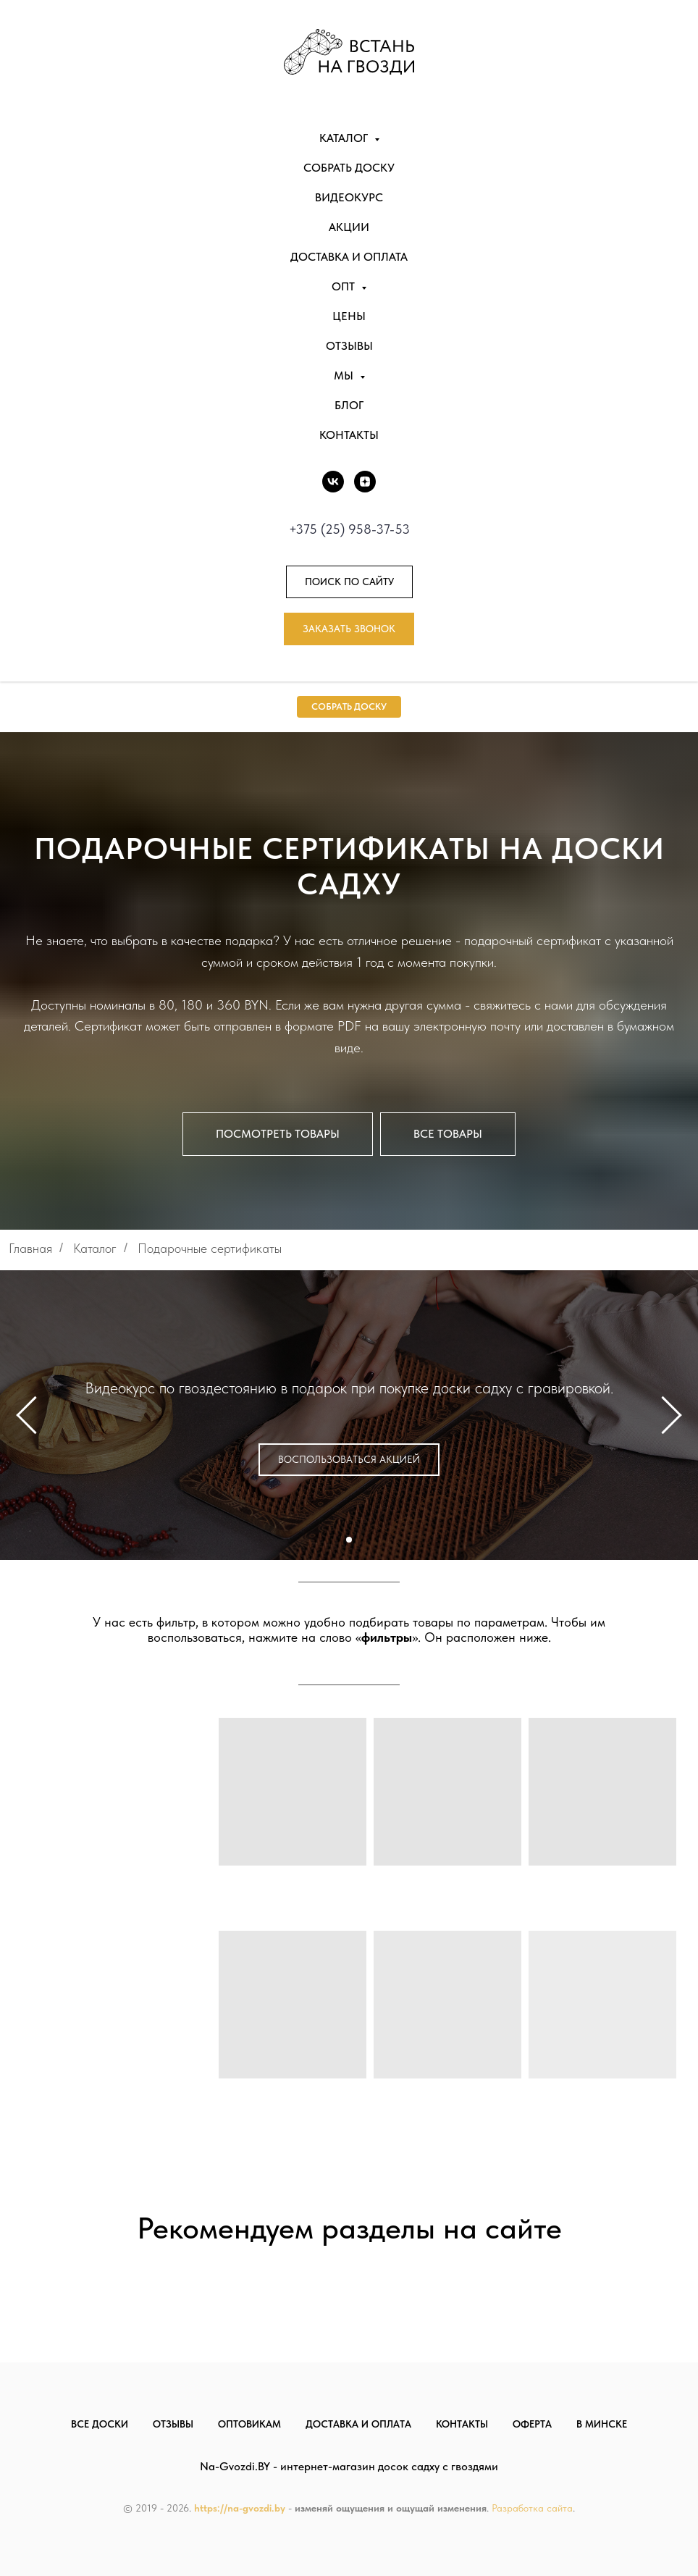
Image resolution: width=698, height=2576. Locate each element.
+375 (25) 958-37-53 (349, 529)
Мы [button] (345, 375)
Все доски (99, 2424)
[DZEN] (365, 481)
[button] (349, 629)
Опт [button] (345, 286)
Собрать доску (349, 168)
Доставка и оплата (349, 257)
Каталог (95, 1248)
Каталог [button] (345, 138)
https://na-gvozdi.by (239, 2508)
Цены (349, 316)
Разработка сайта (532, 2508)
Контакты (349, 435)
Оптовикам (249, 2424)
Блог (349, 405)
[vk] (333, 481)
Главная (30, 1248)
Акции (349, 227)
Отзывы (349, 346)
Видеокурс (349, 197)
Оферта (532, 2424)
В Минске (601, 2424)
